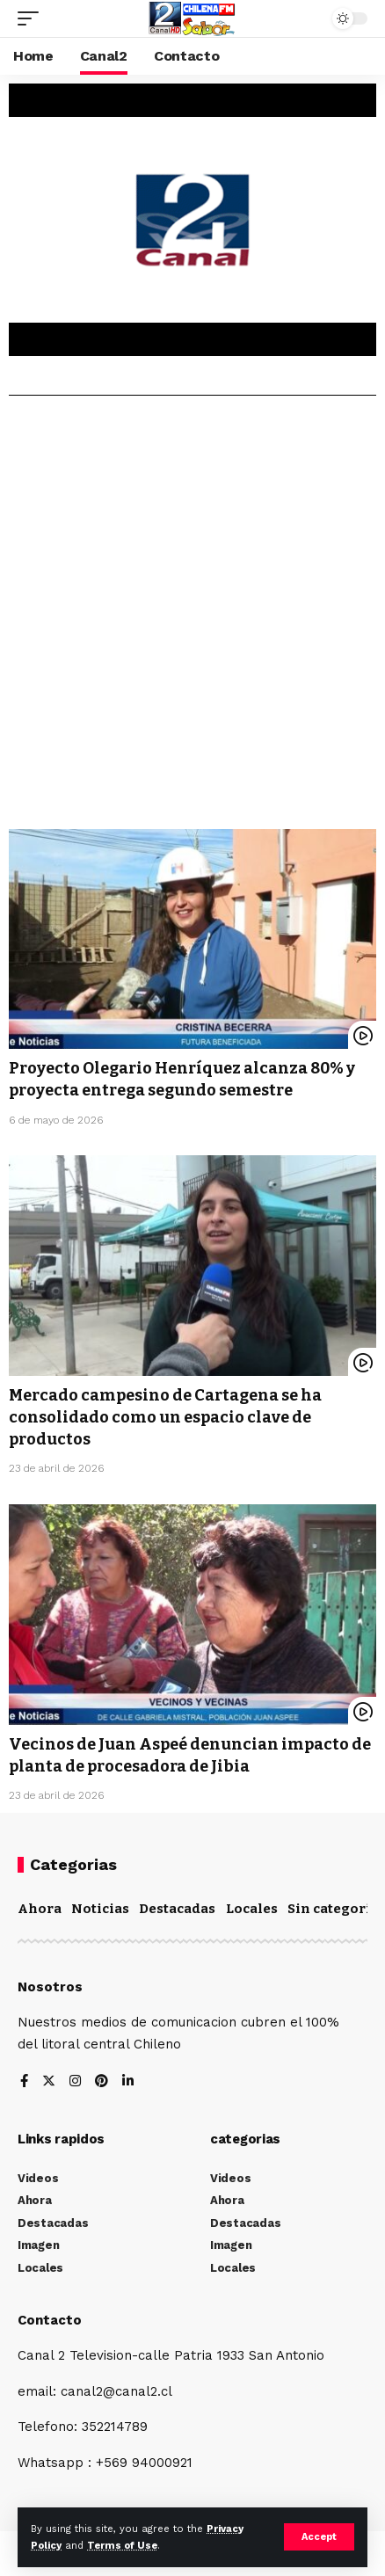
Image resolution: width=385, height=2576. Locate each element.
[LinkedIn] (128, 2082)
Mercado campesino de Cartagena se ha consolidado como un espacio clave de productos (165, 1417)
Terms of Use (122, 2545)
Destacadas (177, 1909)
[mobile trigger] (32, 18)
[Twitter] (49, 2082)
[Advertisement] (192, 618)
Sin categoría (333, 1909)
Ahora (40, 1909)
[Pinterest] (101, 2082)
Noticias (100, 1909)
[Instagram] (75, 2082)
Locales (252, 1909)
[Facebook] (24, 2082)
